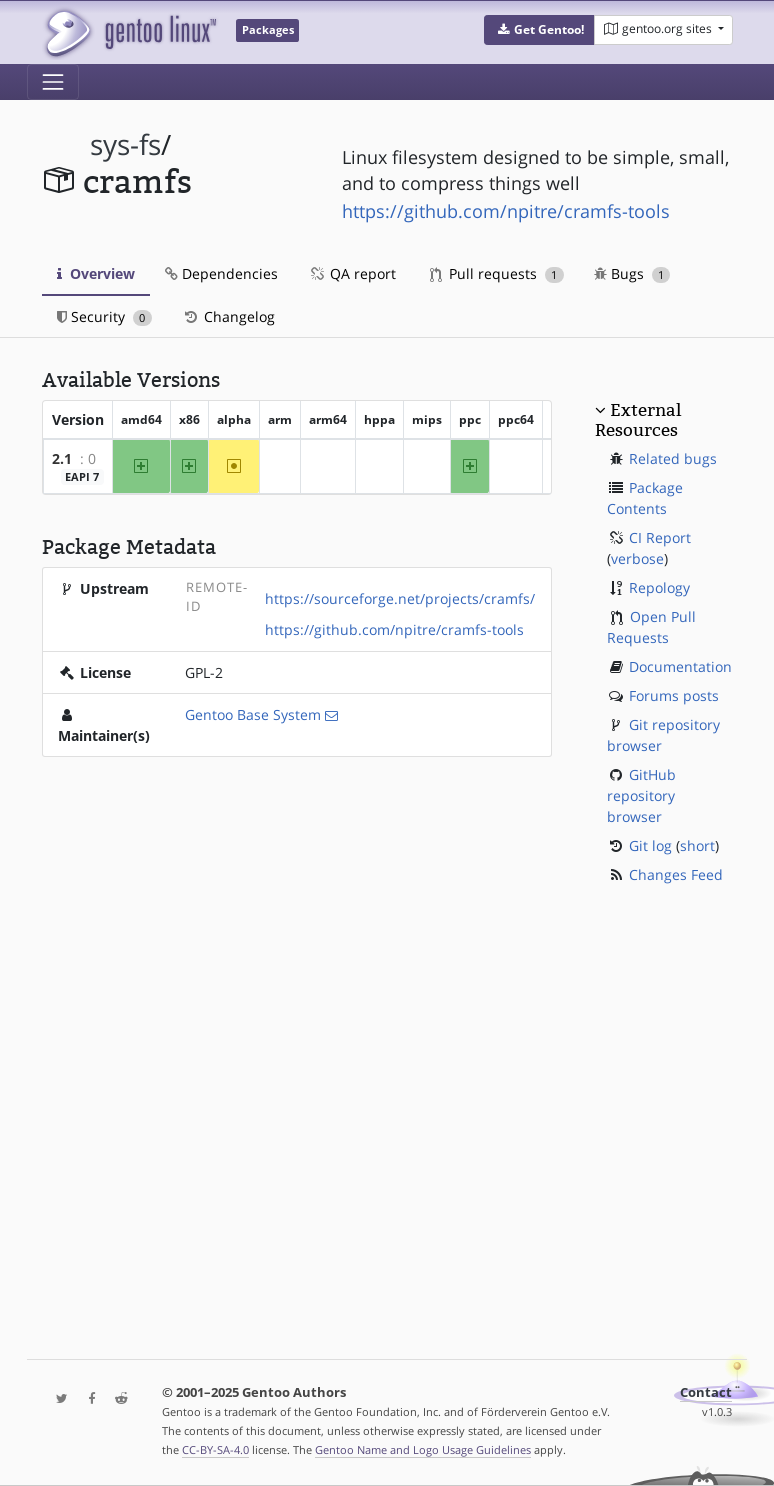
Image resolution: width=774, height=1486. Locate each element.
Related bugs (673, 458)
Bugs (632, 273)
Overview (96, 273)
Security (104, 316)
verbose (637, 558)
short (697, 845)
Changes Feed (676, 874)
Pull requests (497, 273)
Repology (659, 587)
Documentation (680, 666)
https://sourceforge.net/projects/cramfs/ (400, 598)
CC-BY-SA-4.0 (215, 1449)
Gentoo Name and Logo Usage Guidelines (423, 1449)
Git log (650, 845)
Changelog (228, 316)
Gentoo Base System (253, 714)
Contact (706, 1392)
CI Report (660, 537)
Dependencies (221, 273)
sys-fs (125, 144)
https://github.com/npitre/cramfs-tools (506, 211)
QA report (352, 273)
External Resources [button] (638, 420)
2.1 (62, 458)
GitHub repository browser (641, 795)
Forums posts (674, 695)
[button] (539, 30)
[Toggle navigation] (53, 82)
